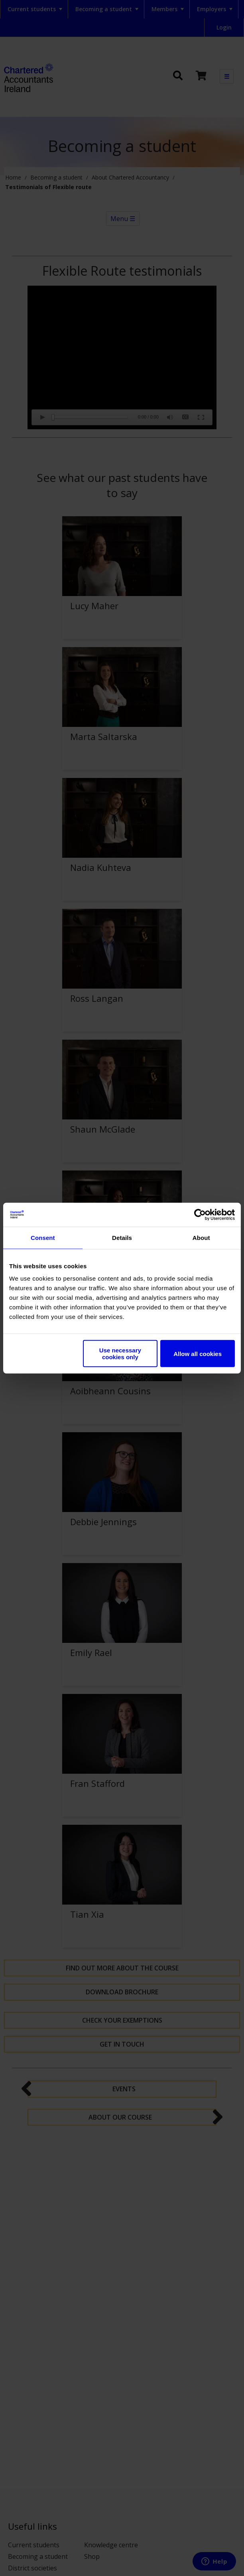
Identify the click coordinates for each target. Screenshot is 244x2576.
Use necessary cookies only (120, 1353)
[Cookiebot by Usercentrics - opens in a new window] (200, 1214)
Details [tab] (122, 1237)
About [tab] (201, 1237)
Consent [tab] (43, 1237)
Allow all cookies (197, 1353)
